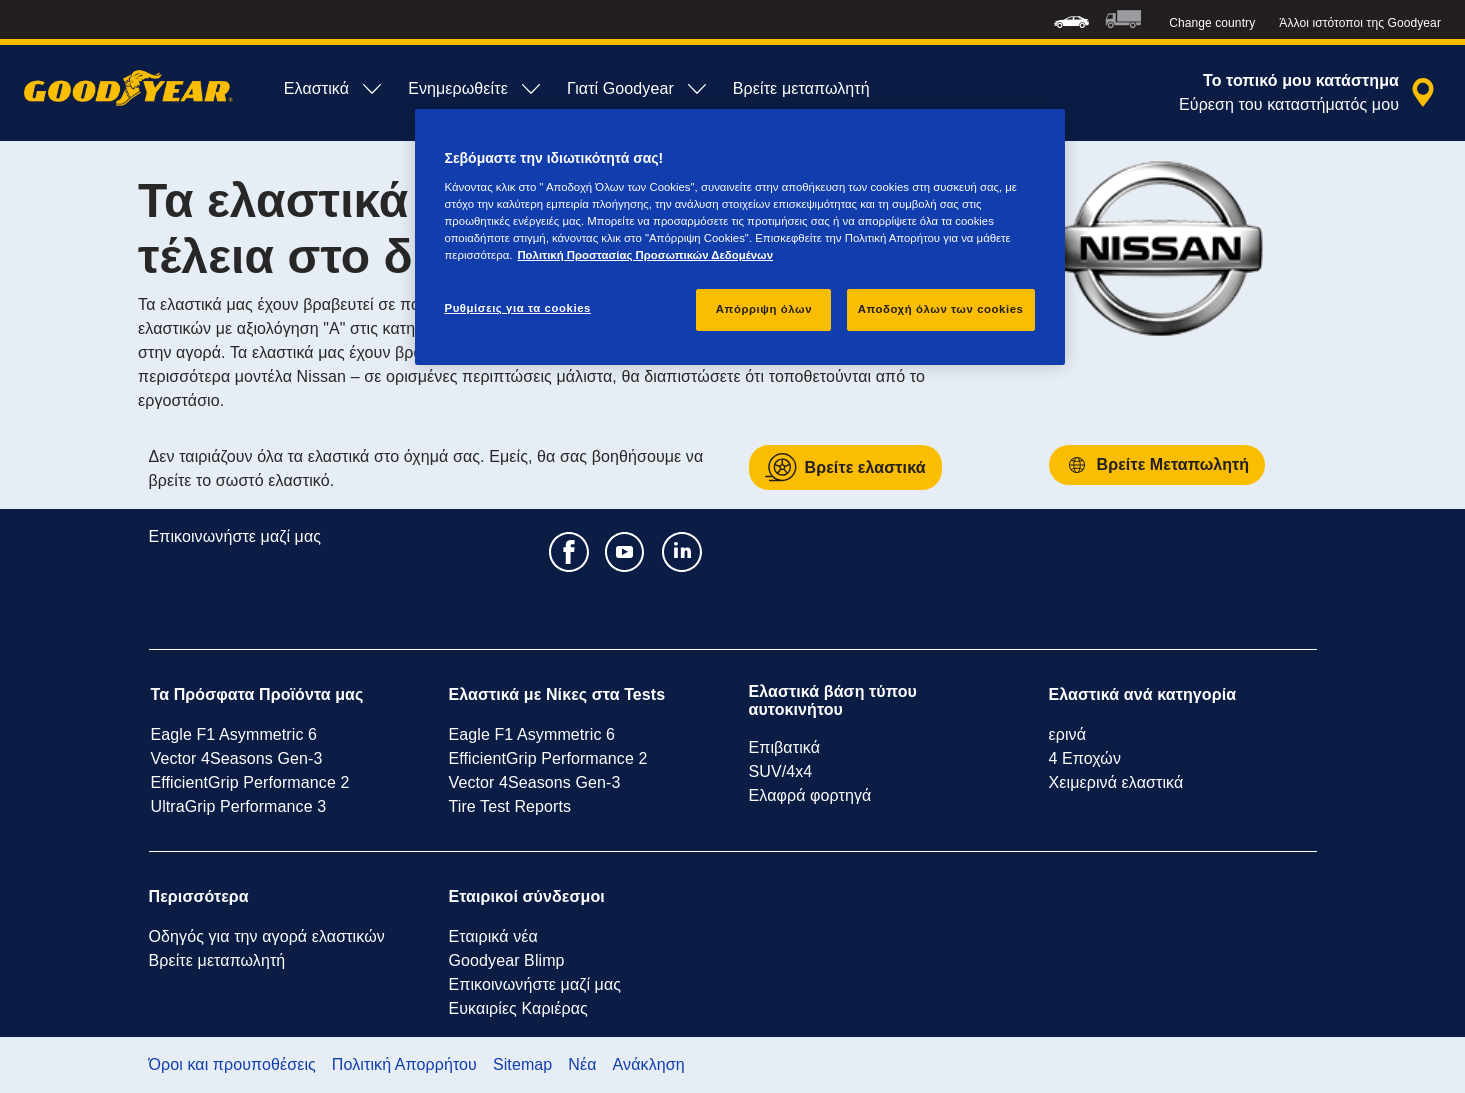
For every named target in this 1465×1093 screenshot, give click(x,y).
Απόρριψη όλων (764, 309)
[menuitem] (1071, 19)
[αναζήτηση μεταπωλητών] (1310, 93)
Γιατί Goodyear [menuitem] (638, 89)
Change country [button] (1212, 23)
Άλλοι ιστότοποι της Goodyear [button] (1360, 23)
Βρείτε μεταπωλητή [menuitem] (801, 88)
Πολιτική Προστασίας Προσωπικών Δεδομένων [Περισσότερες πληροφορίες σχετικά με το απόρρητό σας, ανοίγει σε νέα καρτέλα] (645, 255)
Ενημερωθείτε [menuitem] (475, 89)
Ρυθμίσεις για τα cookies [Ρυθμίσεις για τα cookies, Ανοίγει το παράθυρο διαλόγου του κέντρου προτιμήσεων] (518, 308)
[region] (740, 237)
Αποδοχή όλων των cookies (941, 309)
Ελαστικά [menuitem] (334, 89)
